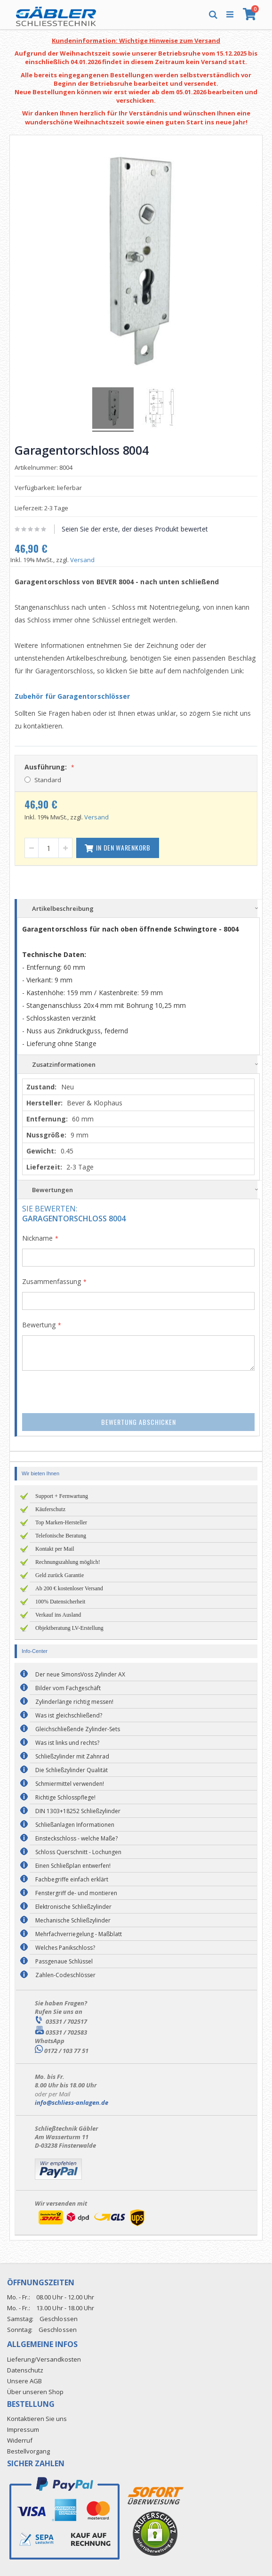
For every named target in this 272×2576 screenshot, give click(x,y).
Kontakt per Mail (54, 1549)
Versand (82, 560)
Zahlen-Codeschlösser (65, 1975)
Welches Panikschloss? (65, 1948)
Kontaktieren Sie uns (37, 2418)
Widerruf (19, 2440)
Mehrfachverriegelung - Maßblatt (78, 1934)
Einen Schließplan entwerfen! (73, 1866)
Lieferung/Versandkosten (44, 2359)
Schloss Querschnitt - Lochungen (78, 1852)
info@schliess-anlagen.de (71, 2102)
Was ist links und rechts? (67, 1743)
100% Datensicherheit (60, 1601)
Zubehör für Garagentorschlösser (72, 696)
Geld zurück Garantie (59, 1575)
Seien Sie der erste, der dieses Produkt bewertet (135, 528)
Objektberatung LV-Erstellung (69, 1628)
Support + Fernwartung (61, 1496)
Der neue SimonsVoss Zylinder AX (80, 1674)
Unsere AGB (24, 2381)
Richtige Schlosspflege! (65, 1797)
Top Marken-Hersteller (61, 1522)
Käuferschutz (50, 1509)
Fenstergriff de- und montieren (76, 1893)
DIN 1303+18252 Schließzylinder (77, 1811)
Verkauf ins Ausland (58, 1614)
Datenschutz (25, 2370)
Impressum (23, 2429)
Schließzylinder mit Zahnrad (72, 1756)
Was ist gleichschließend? (68, 1715)
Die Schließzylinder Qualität (71, 1770)
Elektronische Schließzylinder (73, 1907)
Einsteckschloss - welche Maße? (76, 1838)
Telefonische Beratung (60, 1535)
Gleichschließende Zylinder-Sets (77, 1729)
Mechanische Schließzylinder (73, 1920)
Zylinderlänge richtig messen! (74, 1702)
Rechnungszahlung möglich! (67, 1562)
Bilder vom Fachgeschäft (68, 1688)
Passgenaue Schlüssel (64, 1961)
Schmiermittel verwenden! (69, 1784)
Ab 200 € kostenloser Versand (69, 1588)
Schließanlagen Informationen (74, 1825)
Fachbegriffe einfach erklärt (71, 1879)
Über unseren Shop (35, 2392)
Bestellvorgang (28, 2451)
